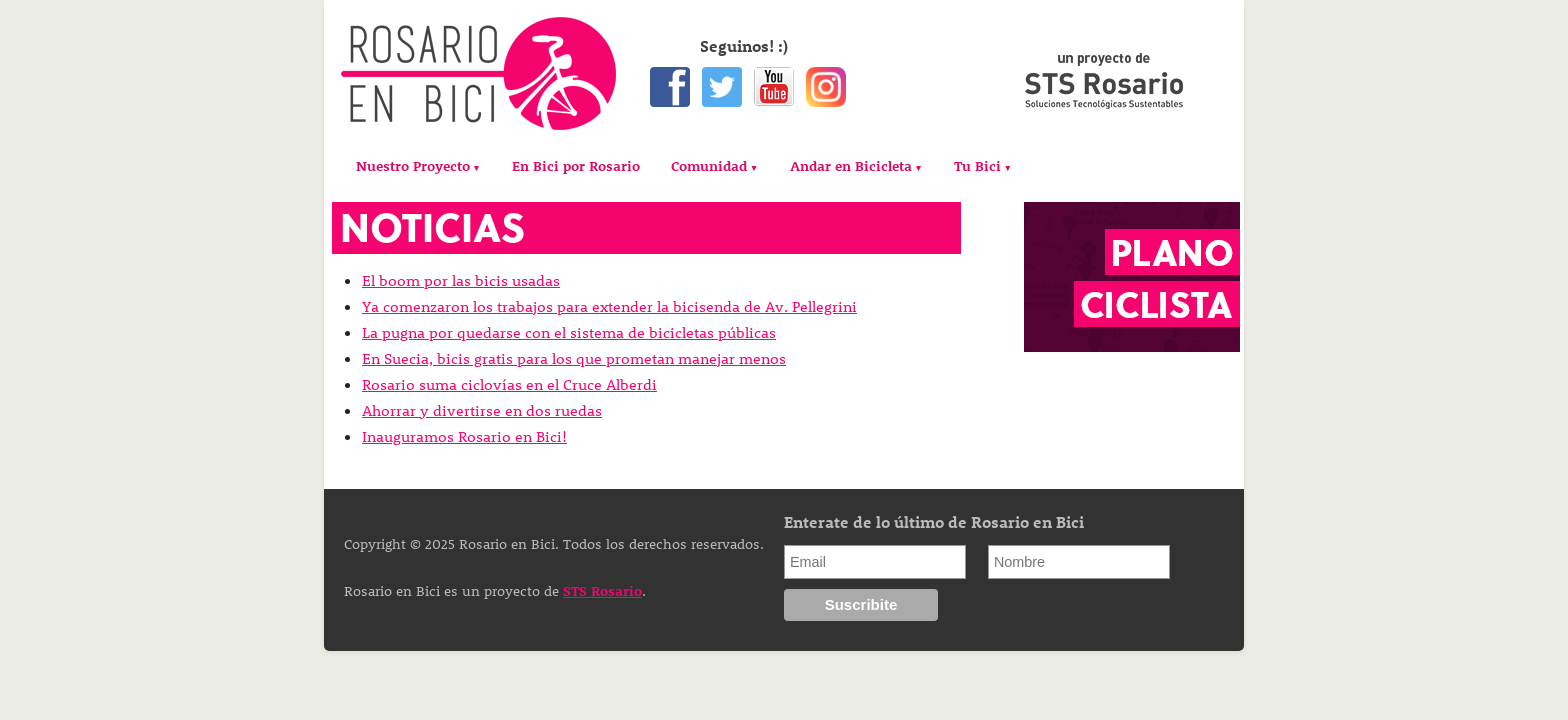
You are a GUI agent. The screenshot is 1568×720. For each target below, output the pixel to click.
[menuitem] (418, 166)
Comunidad (709, 165)
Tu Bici (977, 165)
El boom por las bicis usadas (461, 280)
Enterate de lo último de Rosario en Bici (934, 521)
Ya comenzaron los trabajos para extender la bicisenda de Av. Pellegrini (609, 306)
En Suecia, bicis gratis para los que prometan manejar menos (574, 358)
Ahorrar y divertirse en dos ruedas (482, 410)
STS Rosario (602, 590)
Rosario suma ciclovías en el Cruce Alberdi (509, 384)
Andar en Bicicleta (851, 165)
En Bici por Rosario (576, 165)
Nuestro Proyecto (413, 165)
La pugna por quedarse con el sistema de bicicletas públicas (569, 332)
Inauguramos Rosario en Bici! (464, 436)
